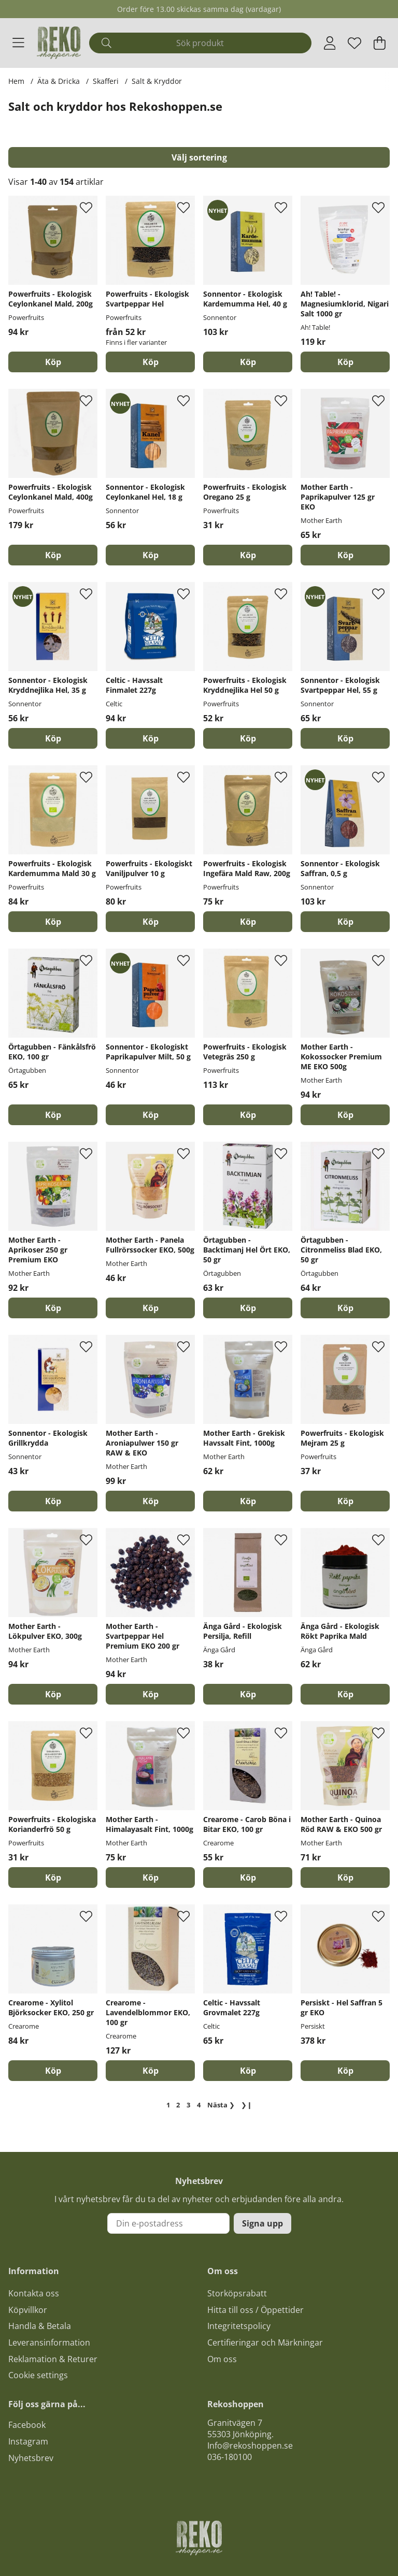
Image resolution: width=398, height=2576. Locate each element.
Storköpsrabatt (237, 2293)
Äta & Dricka (58, 81)
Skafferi (106, 81)
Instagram (28, 2441)
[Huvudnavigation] (18, 43)
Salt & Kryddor (157, 81)
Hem (16, 81)
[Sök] (200, 43)
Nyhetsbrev (30, 2458)
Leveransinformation (49, 2342)
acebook (29, 2425)
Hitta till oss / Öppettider (255, 2310)
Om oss (222, 2359)
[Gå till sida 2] (178, 2104)
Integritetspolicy (239, 2326)
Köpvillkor (27, 2310)
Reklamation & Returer (52, 2359)
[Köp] (52, 362)
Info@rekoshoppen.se (250, 2445)
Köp (151, 362)
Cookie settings (38, 2375)
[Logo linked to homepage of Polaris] (59, 42)
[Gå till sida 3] (188, 2104)
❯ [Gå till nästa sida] (221, 2104)
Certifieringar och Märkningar (265, 2342)
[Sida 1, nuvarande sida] (168, 2104)
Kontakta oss (33, 2293)
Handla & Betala (39, 2326)
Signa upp (262, 2223)
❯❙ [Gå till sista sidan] (246, 2104)
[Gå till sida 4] (199, 2104)
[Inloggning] (330, 43)
